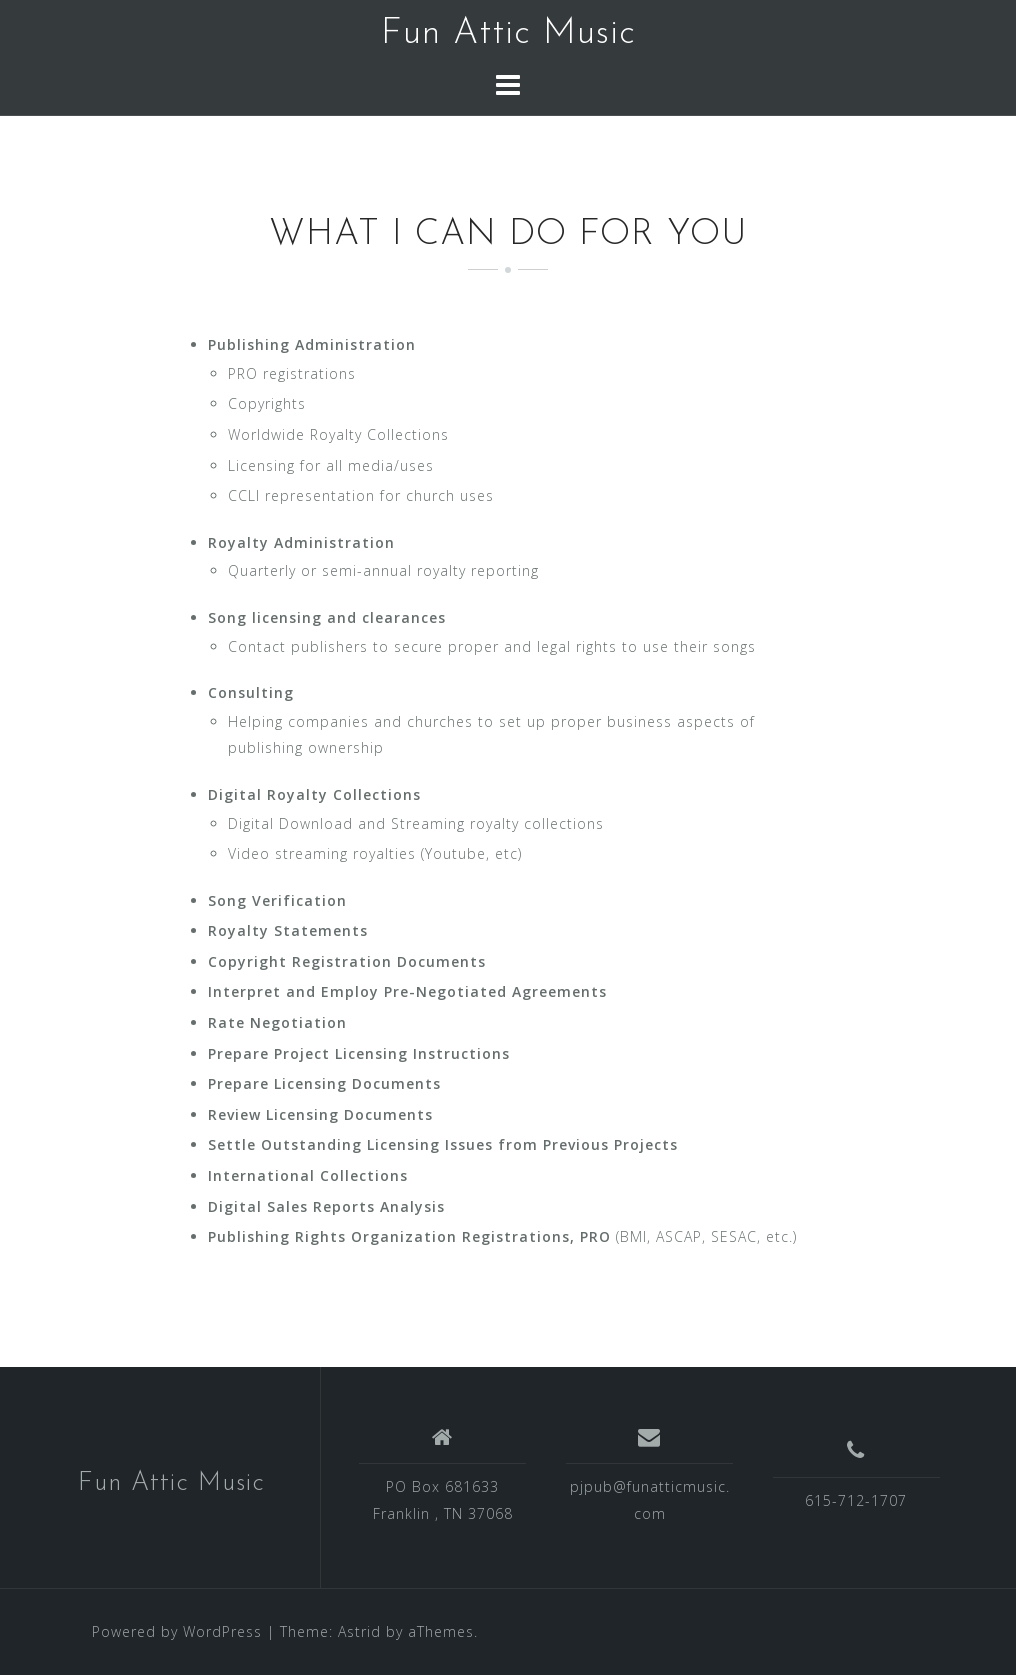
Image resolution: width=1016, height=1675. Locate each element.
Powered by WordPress (177, 1631)
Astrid (359, 1631)
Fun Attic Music (508, 34)
